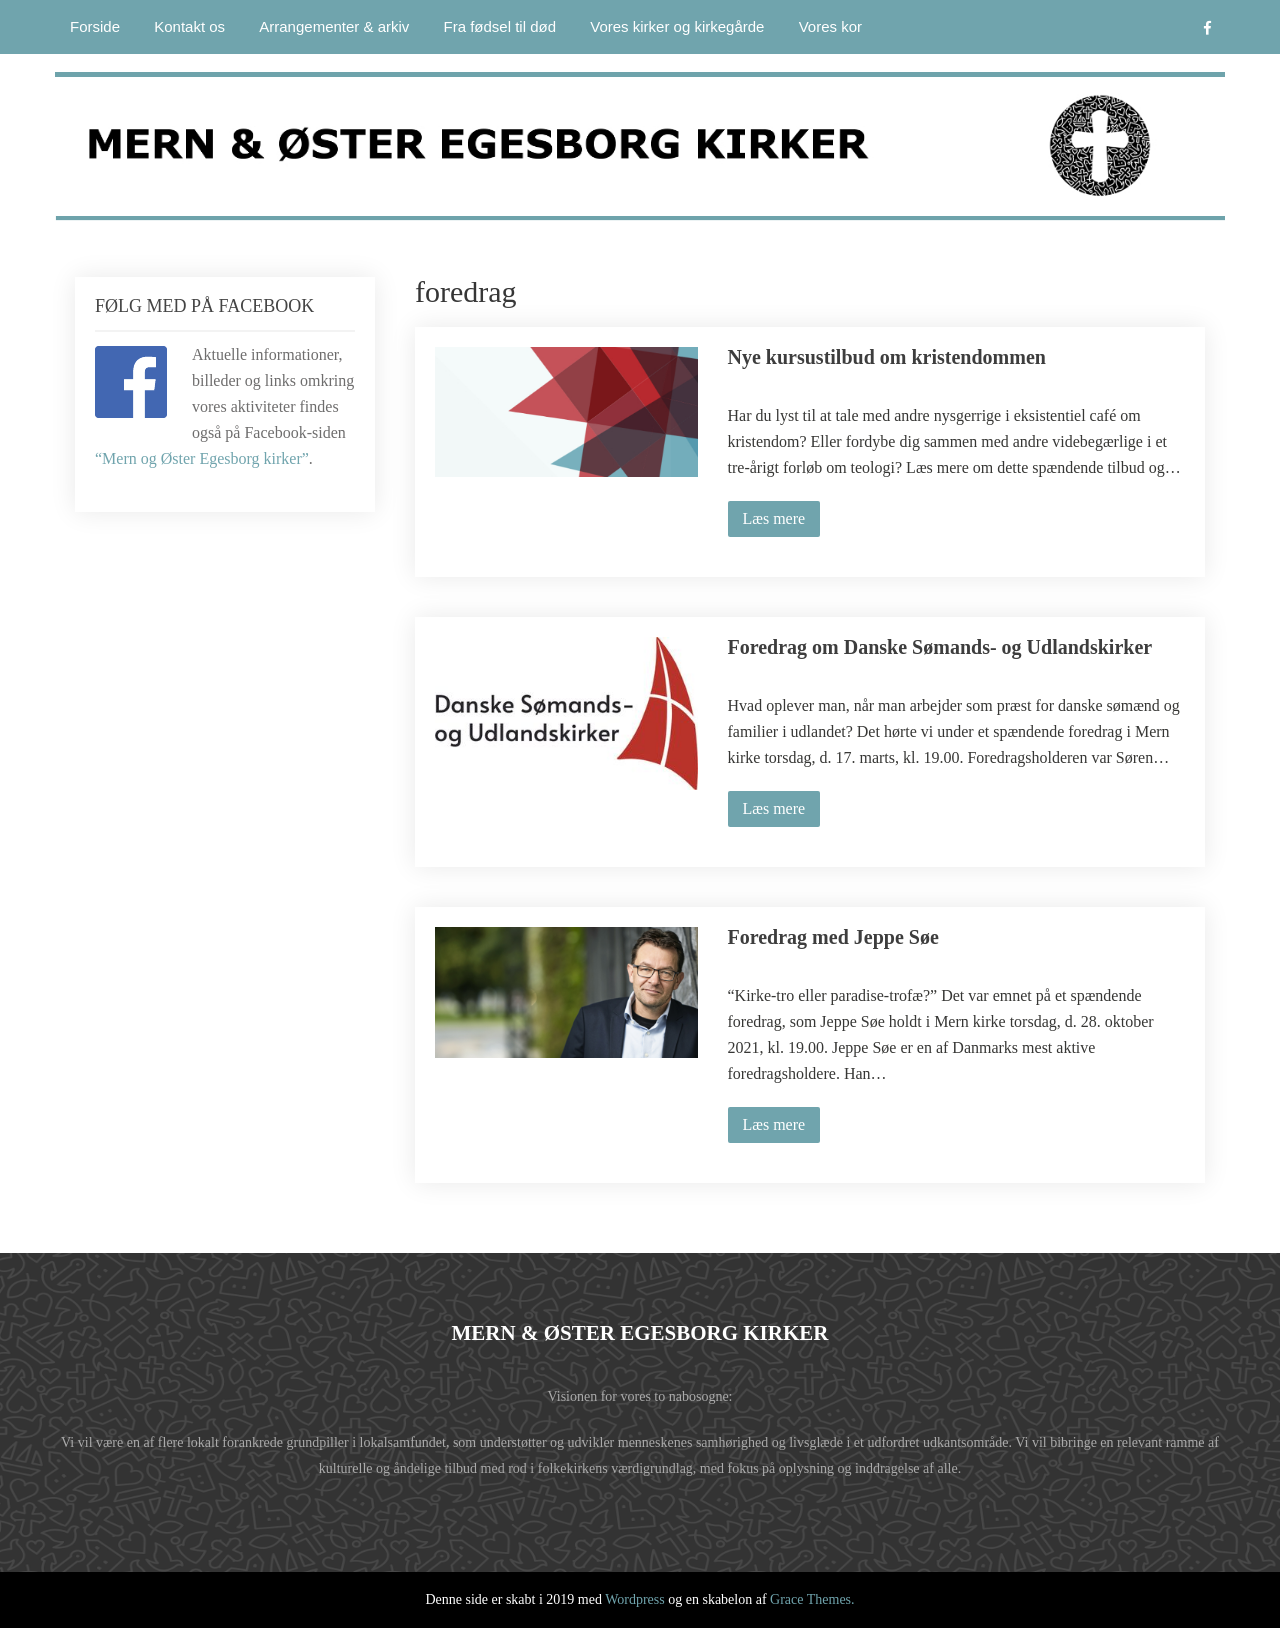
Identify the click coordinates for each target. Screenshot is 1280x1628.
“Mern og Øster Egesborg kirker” (202, 458)
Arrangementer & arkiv (334, 26)
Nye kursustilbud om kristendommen (887, 357)
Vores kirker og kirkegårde (677, 26)
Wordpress (635, 1599)
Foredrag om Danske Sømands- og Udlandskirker (940, 647)
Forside (95, 26)
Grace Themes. (812, 1599)
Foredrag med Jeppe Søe (833, 937)
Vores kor (830, 26)
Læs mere (774, 518)
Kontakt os (189, 26)
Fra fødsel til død (500, 26)
